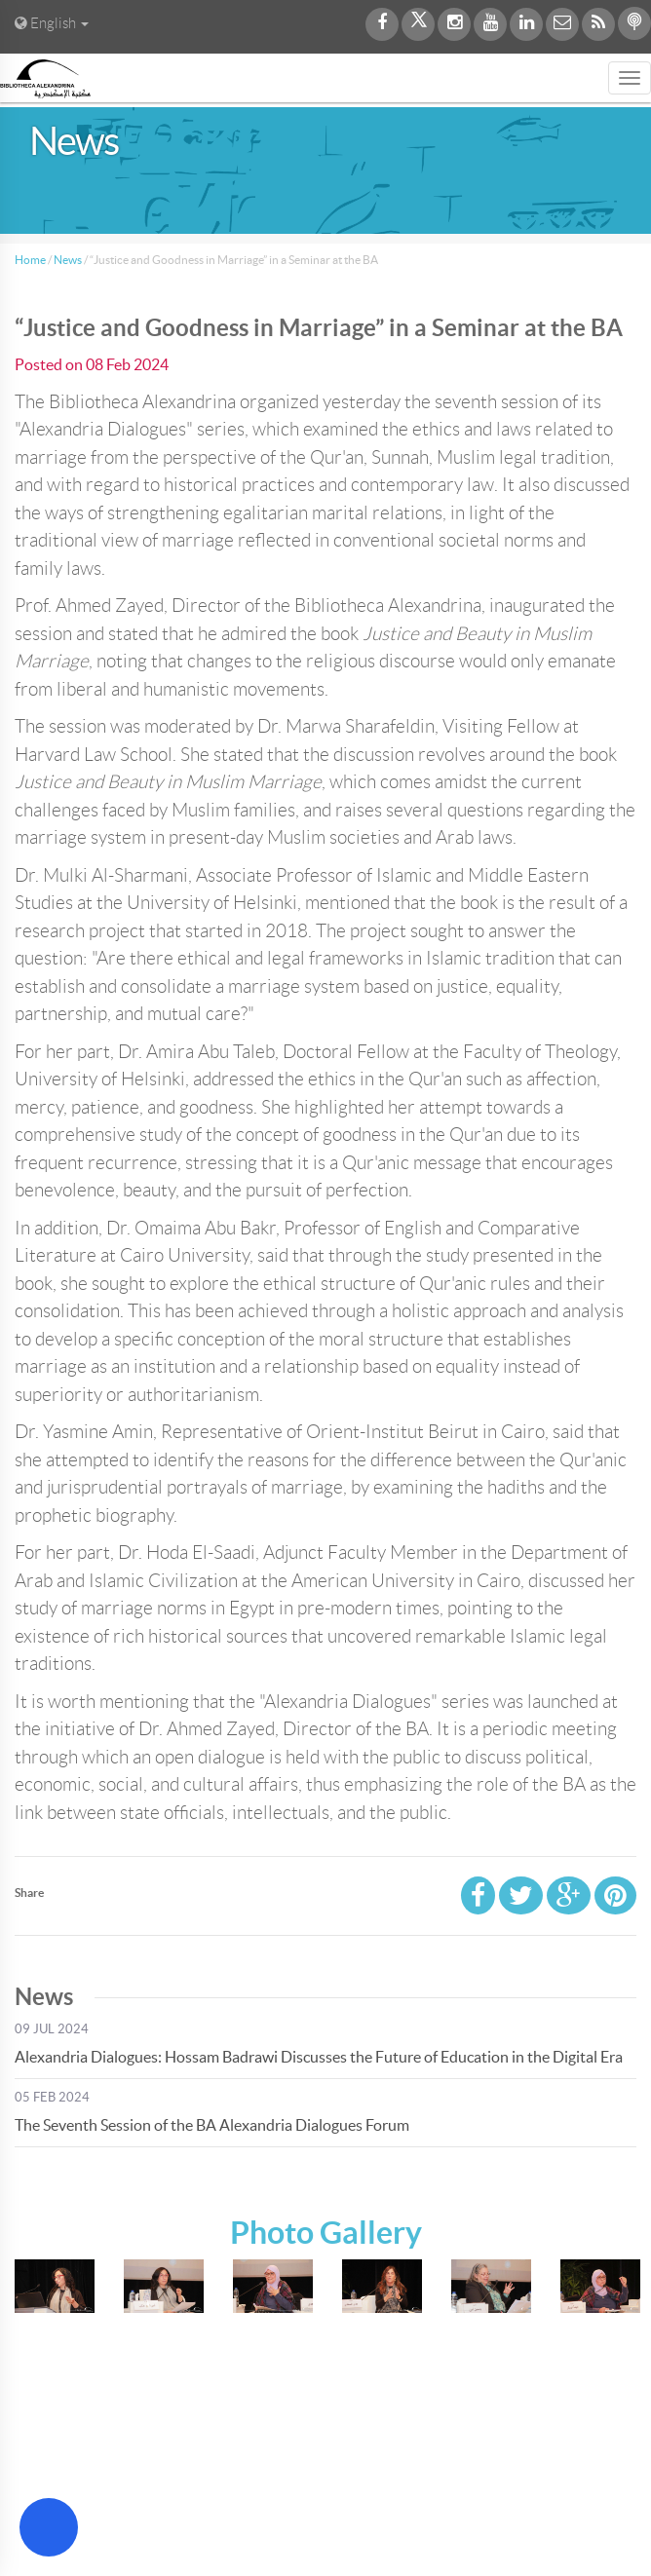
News (68, 259)
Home (30, 259)
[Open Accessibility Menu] (48, 2527)
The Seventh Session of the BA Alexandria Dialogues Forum (212, 2125)
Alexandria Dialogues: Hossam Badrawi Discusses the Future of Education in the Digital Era (319, 2057)
